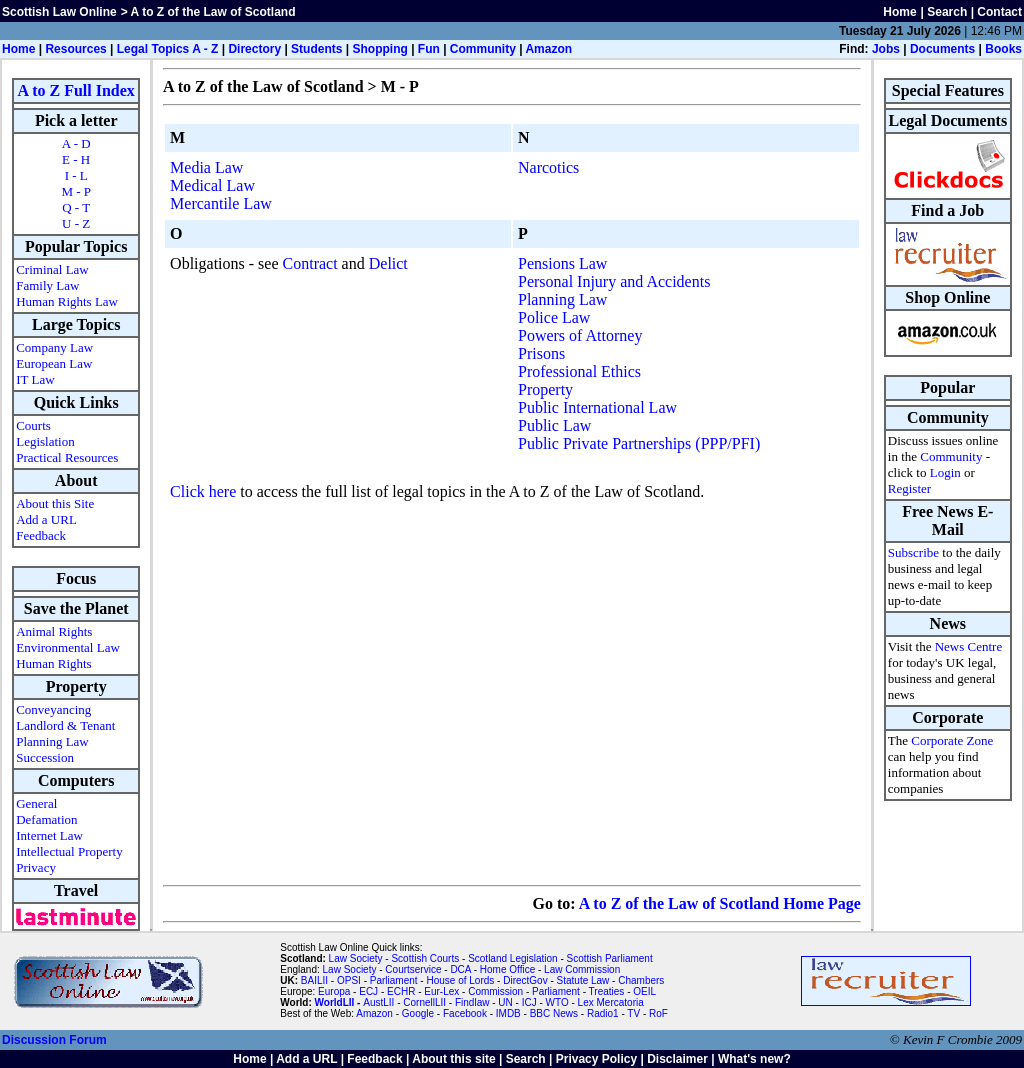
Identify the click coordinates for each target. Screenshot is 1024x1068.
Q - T (76, 207)
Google (418, 1013)
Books (1003, 49)
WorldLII (335, 1002)
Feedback (41, 535)
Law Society (356, 958)
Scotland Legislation (513, 958)
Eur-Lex (441, 991)
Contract (310, 263)
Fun (429, 49)
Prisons (541, 353)
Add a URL (46, 519)
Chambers (641, 980)
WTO (557, 1002)
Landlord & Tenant (65, 725)
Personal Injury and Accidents (614, 281)
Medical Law (212, 185)
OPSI (349, 980)
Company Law (54, 347)
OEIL (644, 991)
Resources (75, 49)
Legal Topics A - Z (168, 49)
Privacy (36, 867)
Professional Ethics (579, 371)
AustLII (378, 1002)
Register (909, 488)
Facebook (465, 1013)
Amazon (548, 49)
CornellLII (424, 1002)
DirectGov (525, 980)
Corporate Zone (952, 740)
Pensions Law (562, 263)
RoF (658, 1013)
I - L (76, 175)
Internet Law (49, 835)
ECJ (368, 991)
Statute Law (583, 980)
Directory (254, 49)
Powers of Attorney (580, 335)
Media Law (206, 167)
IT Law (35, 379)
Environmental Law (68, 647)
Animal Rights (54, 631)
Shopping (379, 49)
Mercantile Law (221, 203)
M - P (76, 191)
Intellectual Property (69, 851)
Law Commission (582, 969)
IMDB (508, 1013)
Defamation (46, 819)
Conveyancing (53, 709)
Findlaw (472, 1002)
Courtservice (413, 969)
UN (505, 1002)
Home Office (507, 969)
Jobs (886, 49)
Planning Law (52, 741)
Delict (388, 263)
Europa (334, 991)
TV (635, 1013)
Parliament (394, 980)
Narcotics (548, 167)
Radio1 (603, 1013)
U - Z (76, 223)
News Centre (969, 646)
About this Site (55, 503)
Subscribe (913, 552)
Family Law (47, 285)
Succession (45, 757)
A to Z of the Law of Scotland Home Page (720, 903)
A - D (76, 143)
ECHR (401, 991)
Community (483, 49)
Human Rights (53, 663)
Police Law (554, 317)
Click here (203, 491)
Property (545, 389)
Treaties (607, 991)
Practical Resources (67, 457)
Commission (495, 991)
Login (945, 472)
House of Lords (460, 980)
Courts (33, 425)
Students (316, 49)
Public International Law (597, 407)
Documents (942, 49)
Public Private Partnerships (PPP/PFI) (639, 443)
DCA (460, 969)
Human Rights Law (67, 301)
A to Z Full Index (76, 90)
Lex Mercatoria (611, 1002)
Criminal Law (52, 269)
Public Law (554, 425)
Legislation (45, 441)
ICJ (529, 1002)
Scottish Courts (425, 958)
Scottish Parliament (610, 958)
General (36, 803)
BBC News (554, 1013)
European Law (54, 363)
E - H (76, 159)
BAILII (314, 980)
